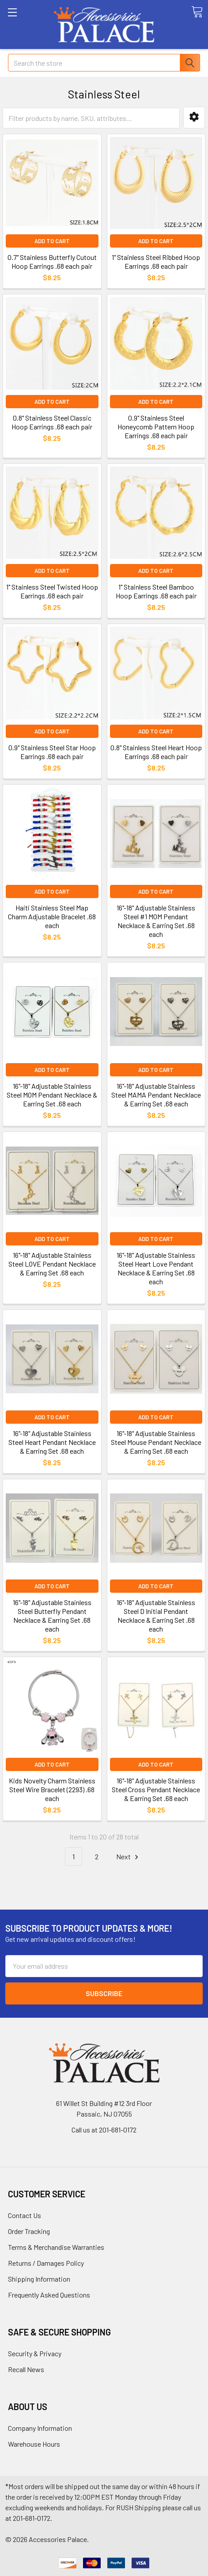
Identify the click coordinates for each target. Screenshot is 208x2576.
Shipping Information (39, 2279)
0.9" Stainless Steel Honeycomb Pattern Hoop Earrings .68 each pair (155, 427)
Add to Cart (52, 240)
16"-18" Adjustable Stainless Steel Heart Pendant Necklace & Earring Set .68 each (52, 1442)
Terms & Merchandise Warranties (56, 2247)
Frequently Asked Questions (49, 2294)
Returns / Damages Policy (46, 2263)
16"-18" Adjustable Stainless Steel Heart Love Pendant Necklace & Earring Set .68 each (156, 1268)
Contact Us (24, 2215)
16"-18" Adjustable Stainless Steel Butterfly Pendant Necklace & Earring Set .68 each (52, 1615)
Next (128, 1856)
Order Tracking (29, 2231)
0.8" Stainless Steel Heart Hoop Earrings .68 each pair (156, 751)
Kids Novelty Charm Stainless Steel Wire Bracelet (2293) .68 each (52, 1789)
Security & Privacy (34, 2353)
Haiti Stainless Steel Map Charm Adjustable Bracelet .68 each (52, 916)
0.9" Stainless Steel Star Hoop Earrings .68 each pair (52, 751)
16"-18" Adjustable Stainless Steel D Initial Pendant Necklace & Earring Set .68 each (156, 1615)
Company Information (40, 2428)
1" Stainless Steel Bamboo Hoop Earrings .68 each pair (156, 591)
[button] (194, 117)
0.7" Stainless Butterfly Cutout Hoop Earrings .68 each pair (52, 261)
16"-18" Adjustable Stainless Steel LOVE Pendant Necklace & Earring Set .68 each (52, 1264)
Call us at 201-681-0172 (104, 2129)
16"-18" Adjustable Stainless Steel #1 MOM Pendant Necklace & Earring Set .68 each (156, 920)
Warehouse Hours (34, 2444)
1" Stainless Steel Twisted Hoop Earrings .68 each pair (52, 591)
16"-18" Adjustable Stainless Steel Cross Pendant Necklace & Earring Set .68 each (156, 1789)
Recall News (26, 2369)
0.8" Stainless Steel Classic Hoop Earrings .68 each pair (51, 422)
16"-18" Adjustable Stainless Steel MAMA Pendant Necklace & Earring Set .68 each (156, 1095)
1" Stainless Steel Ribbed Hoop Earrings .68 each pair (156, 261)
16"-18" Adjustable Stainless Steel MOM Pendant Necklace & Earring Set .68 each (52, 1095)
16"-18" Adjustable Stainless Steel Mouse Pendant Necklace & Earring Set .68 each (156, 1442)
